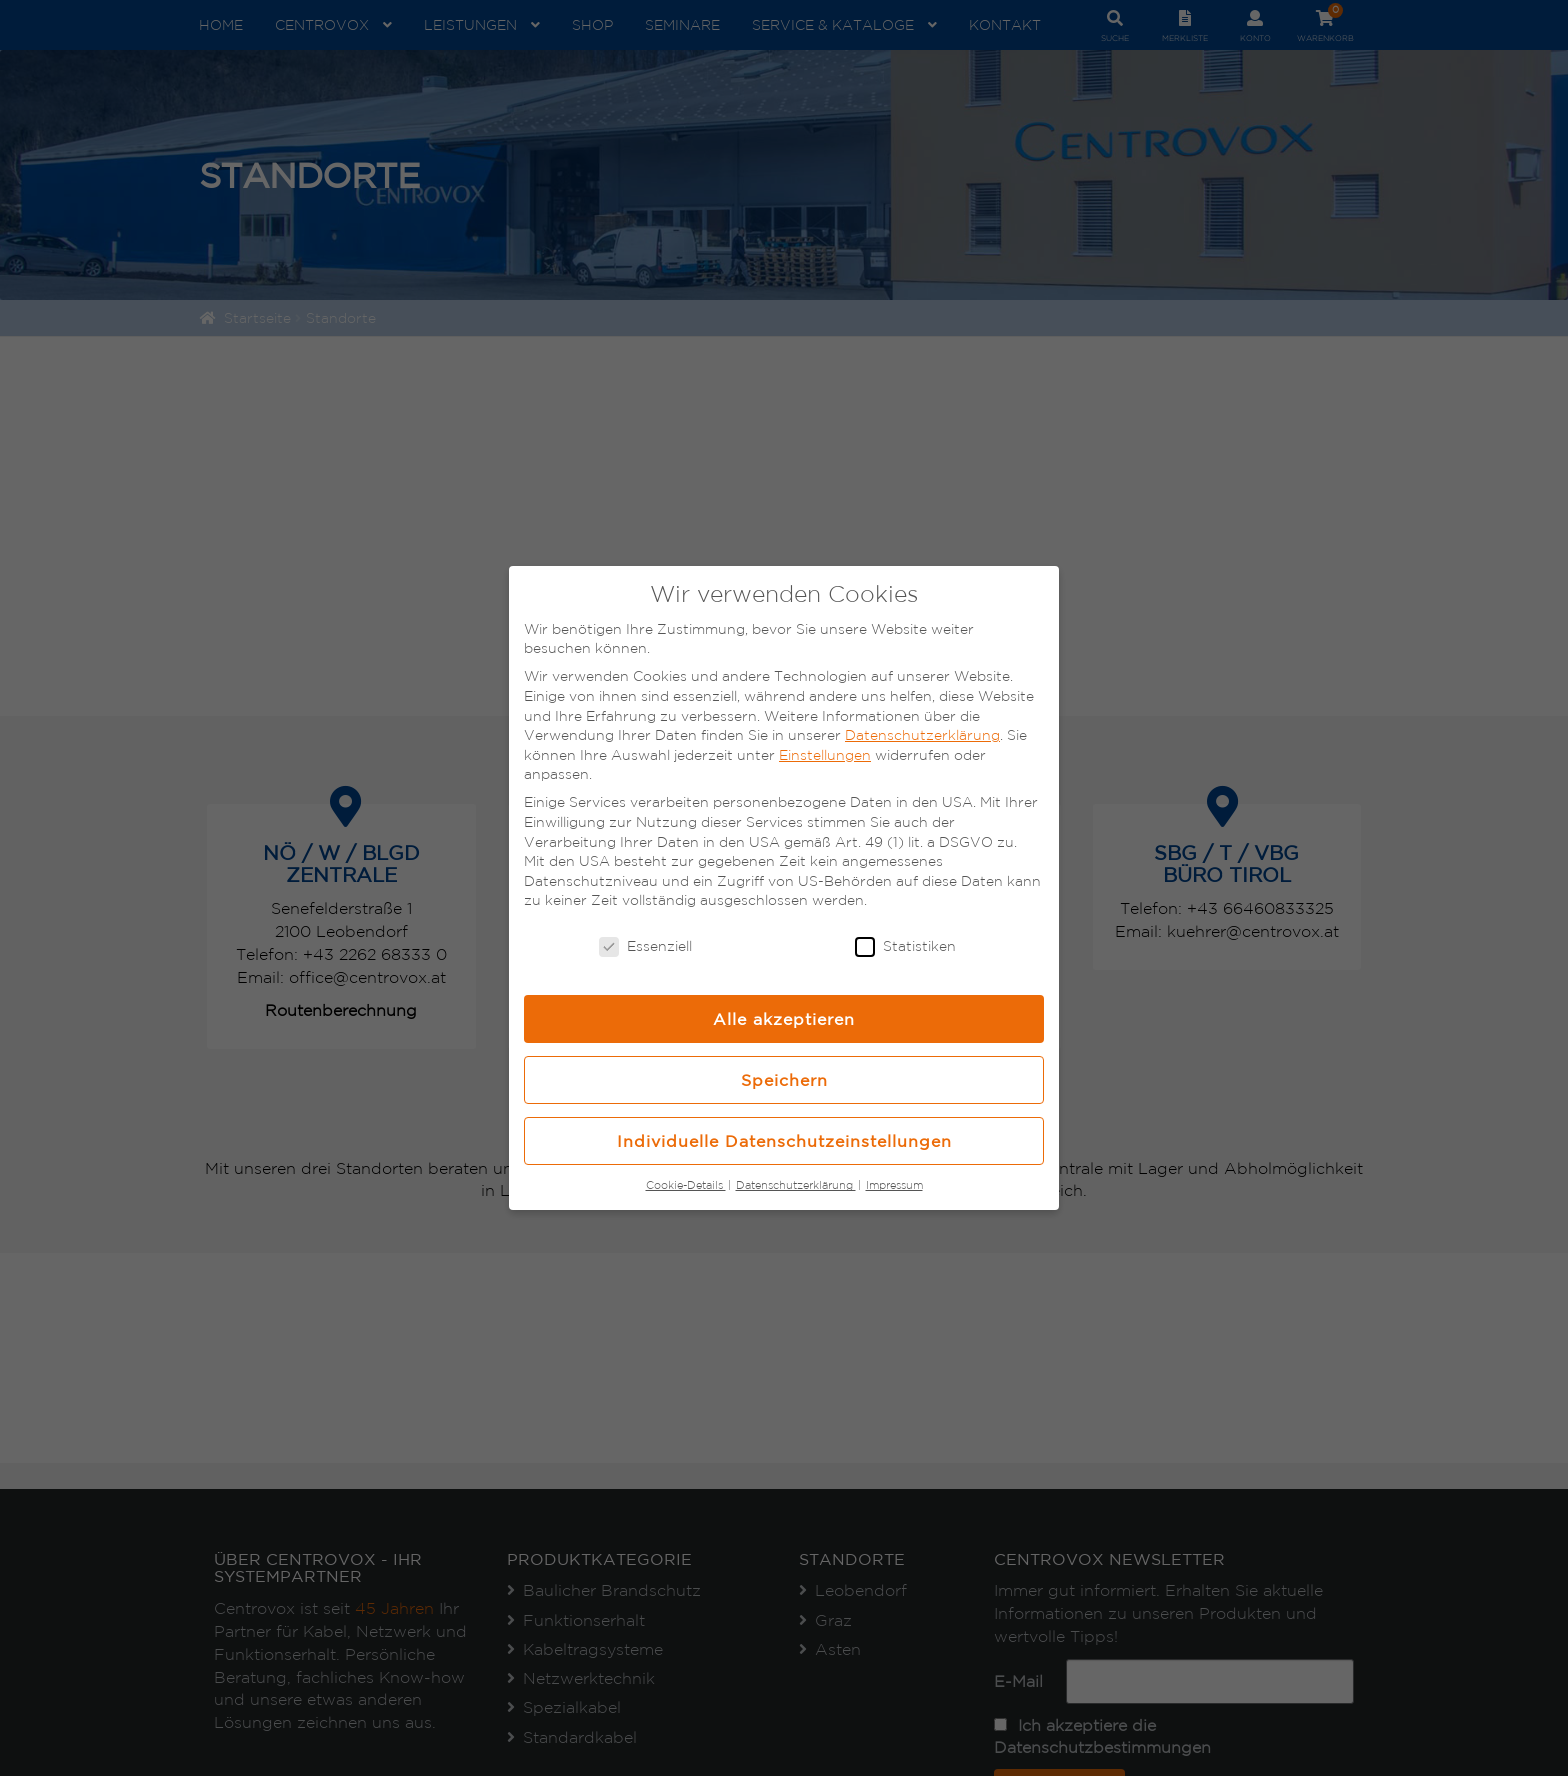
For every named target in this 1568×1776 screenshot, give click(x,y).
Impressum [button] (894, 1185)
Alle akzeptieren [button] (784, 1019)
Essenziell (645, 946)
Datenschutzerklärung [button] (796, 1185)
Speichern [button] (784, 1080)
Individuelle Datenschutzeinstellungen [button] (784, 1141)
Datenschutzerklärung (922, 735)
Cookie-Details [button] (686, 1185)
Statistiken (905, 946)
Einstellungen (825, 755)
